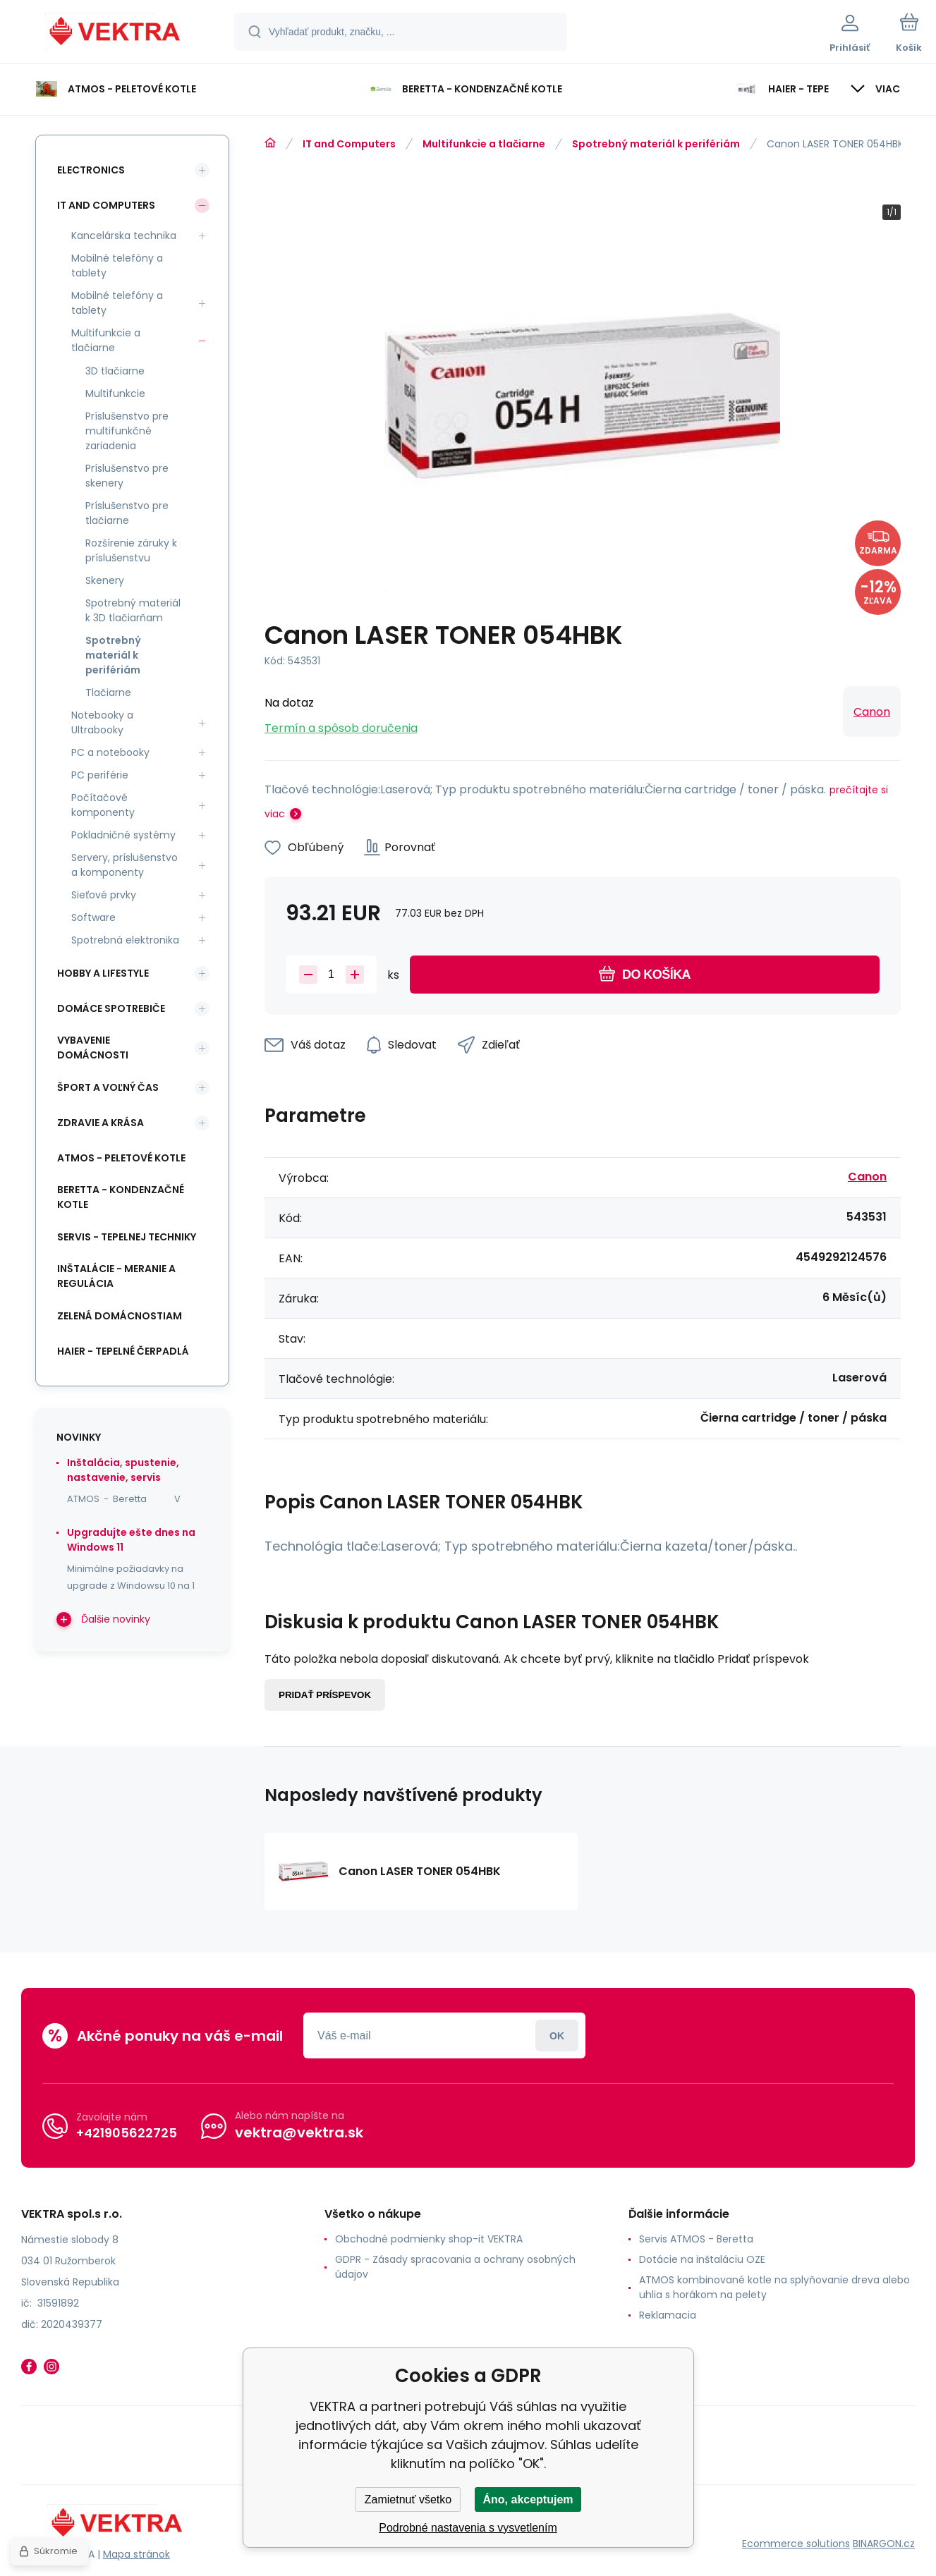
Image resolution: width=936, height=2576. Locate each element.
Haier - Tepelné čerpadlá (123, 1351)
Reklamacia (667, 2315)
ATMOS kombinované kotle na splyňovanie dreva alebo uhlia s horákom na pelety (774, 2287)
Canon (871, 712)
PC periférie (99, 775)
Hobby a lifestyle (103, 973)
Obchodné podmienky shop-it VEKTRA (429, 2239)
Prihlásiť (556, 2035)
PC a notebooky (110, 752)
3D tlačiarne (115, 371)
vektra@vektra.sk (299, 2132)
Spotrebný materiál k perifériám (656, 144)
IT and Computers (349, 144)
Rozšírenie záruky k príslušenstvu (131, 550)
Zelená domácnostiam (119, 1316)
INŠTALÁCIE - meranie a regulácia (116, 1276)
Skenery (104, 580)
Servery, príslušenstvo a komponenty (124, 864)
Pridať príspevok (325, 1695)
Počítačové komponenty (103, 804)
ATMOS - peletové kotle (121, 1158)
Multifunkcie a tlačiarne (484, 144)
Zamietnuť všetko (408, 2499)
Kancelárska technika (123, 235)
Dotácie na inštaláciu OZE (702, 2259)
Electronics (91, 170)
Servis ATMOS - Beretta (696, 2239)
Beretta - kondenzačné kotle (120, 1197)
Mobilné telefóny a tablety (117, 265)
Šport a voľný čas (108, 1087)
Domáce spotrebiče (111, 1008)
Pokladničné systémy (123, 835)
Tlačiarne (108, 692)
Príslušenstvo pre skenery (127, 475)
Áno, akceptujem (527, 2499)
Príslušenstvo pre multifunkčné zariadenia (127, 431)
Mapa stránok (136, 2554)
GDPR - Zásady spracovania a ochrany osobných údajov (455, 2266)
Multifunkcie (115, 393)
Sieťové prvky (103, 895)
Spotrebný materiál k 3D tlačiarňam (133, 610)
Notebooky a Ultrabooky (102, 722)
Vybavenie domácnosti (92, 1047)
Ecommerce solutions (796, 2544)
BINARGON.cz (884, 2544)
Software (93, 917)
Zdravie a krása (100, 1123)
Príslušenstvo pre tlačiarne (127, 513)
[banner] (116, 34)
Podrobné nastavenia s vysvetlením (468, 2528)
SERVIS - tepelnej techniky (126, 1237)
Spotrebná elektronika (125, 940)
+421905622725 (126, 2133)
